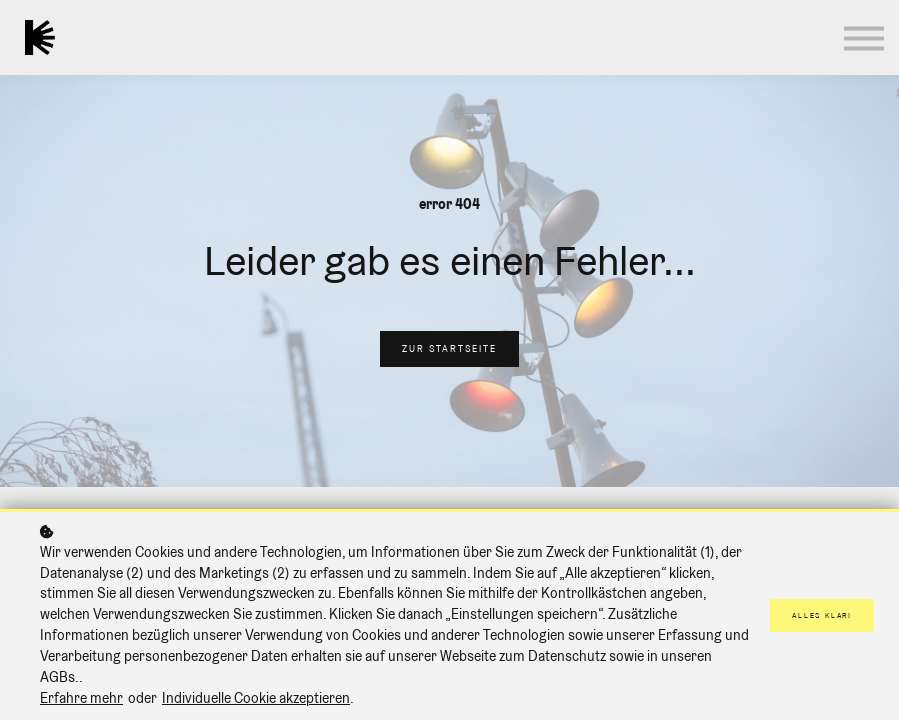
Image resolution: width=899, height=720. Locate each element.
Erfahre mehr (81, 698)
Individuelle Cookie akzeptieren (256, 698)
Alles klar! (822, 615)
